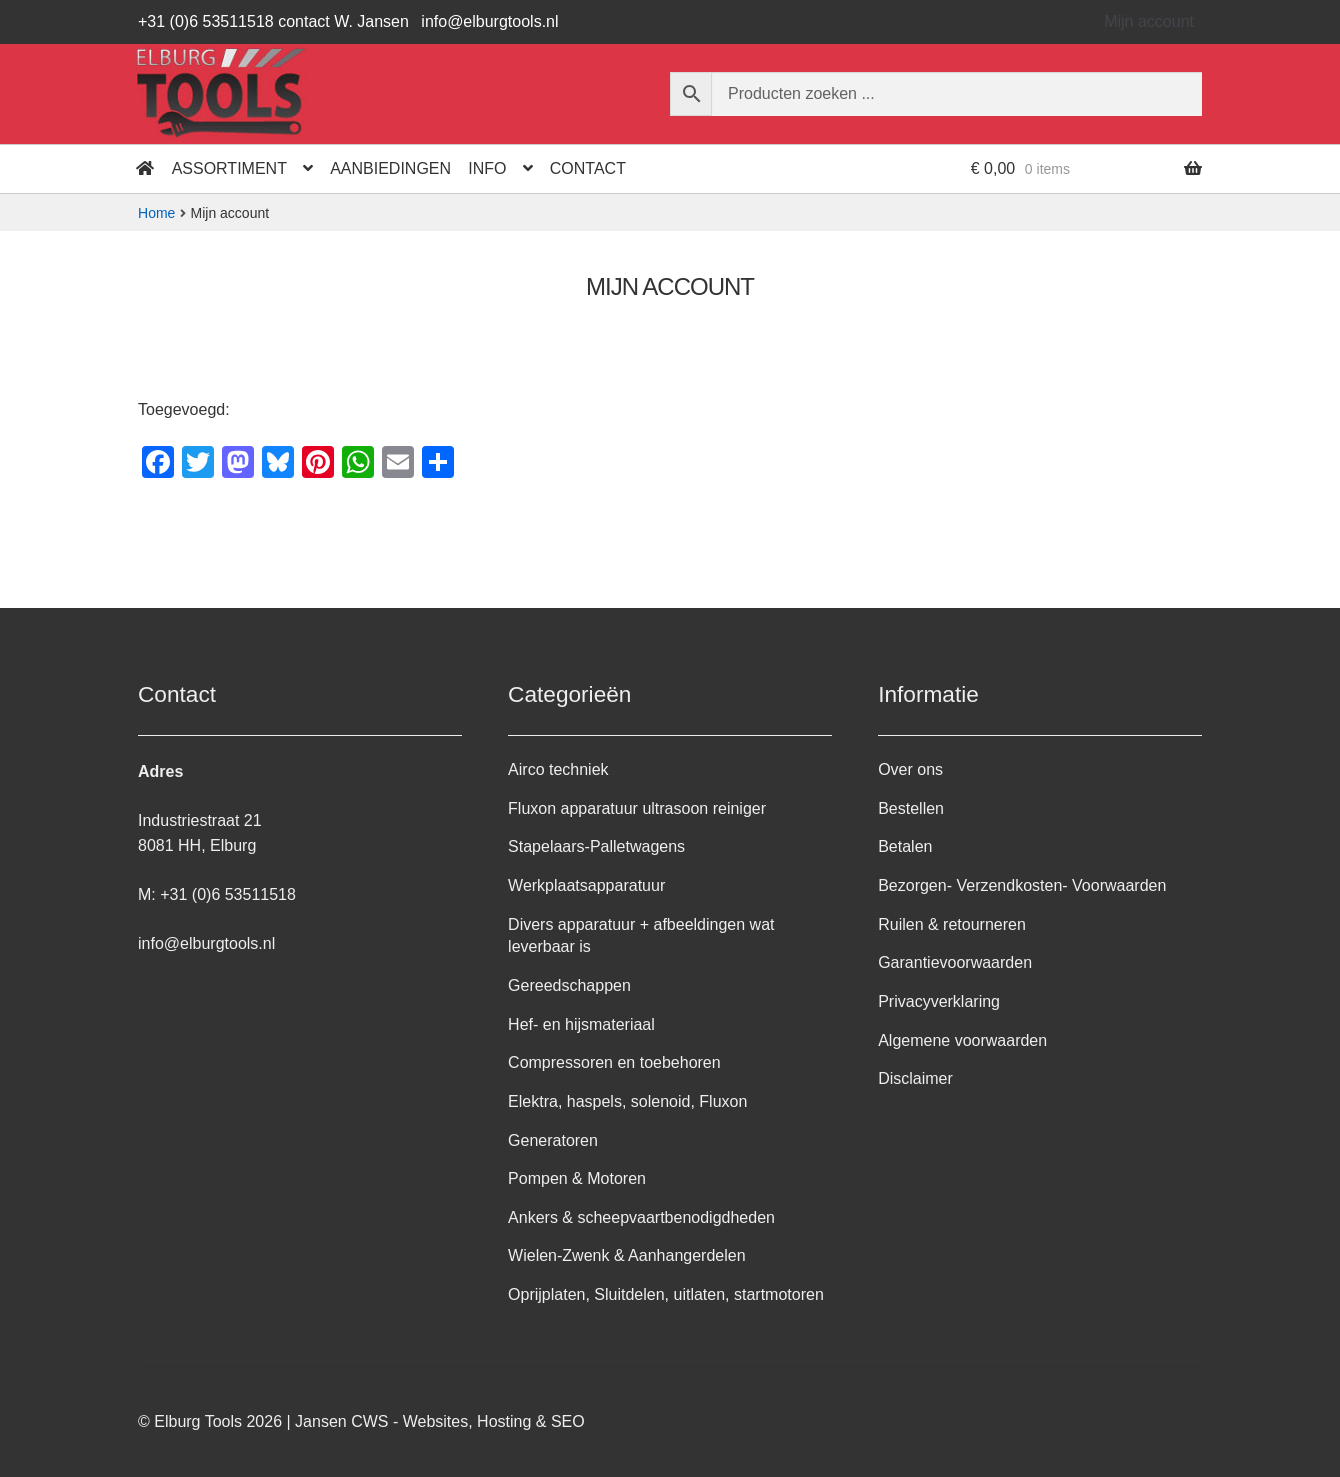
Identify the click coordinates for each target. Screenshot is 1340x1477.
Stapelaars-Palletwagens (596, 846)
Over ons (910, 769)
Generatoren (553, 1140)
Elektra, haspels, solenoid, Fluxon (627, 1101)
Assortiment (229, 168)
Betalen (905, 846)
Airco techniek (558, 769)
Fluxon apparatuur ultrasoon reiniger (637, 808)
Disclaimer (915, 1078)
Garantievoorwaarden (955, 962)
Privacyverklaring (939, 1001)
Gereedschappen (569, 985)
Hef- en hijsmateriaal (581, 1024)
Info (487, 168)
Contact (588, 168)
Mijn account (1149, 21)
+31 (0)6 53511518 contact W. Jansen (273, 21)
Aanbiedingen (390, 168)
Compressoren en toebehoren (614, 1062)
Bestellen (911, 808)
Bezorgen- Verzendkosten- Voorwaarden (1022, 885)
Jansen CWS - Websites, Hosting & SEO (440, 1421)
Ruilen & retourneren (952, 924)
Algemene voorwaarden (962, 1040)
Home (156, 213)
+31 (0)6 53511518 (228, 894)
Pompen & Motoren (577, 1178)
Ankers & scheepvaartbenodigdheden (641, 1217)
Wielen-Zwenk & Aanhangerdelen (626, 1255)
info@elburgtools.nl (489, 21)
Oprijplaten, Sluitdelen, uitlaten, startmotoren (666, 1294)
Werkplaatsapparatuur (586, 885)
